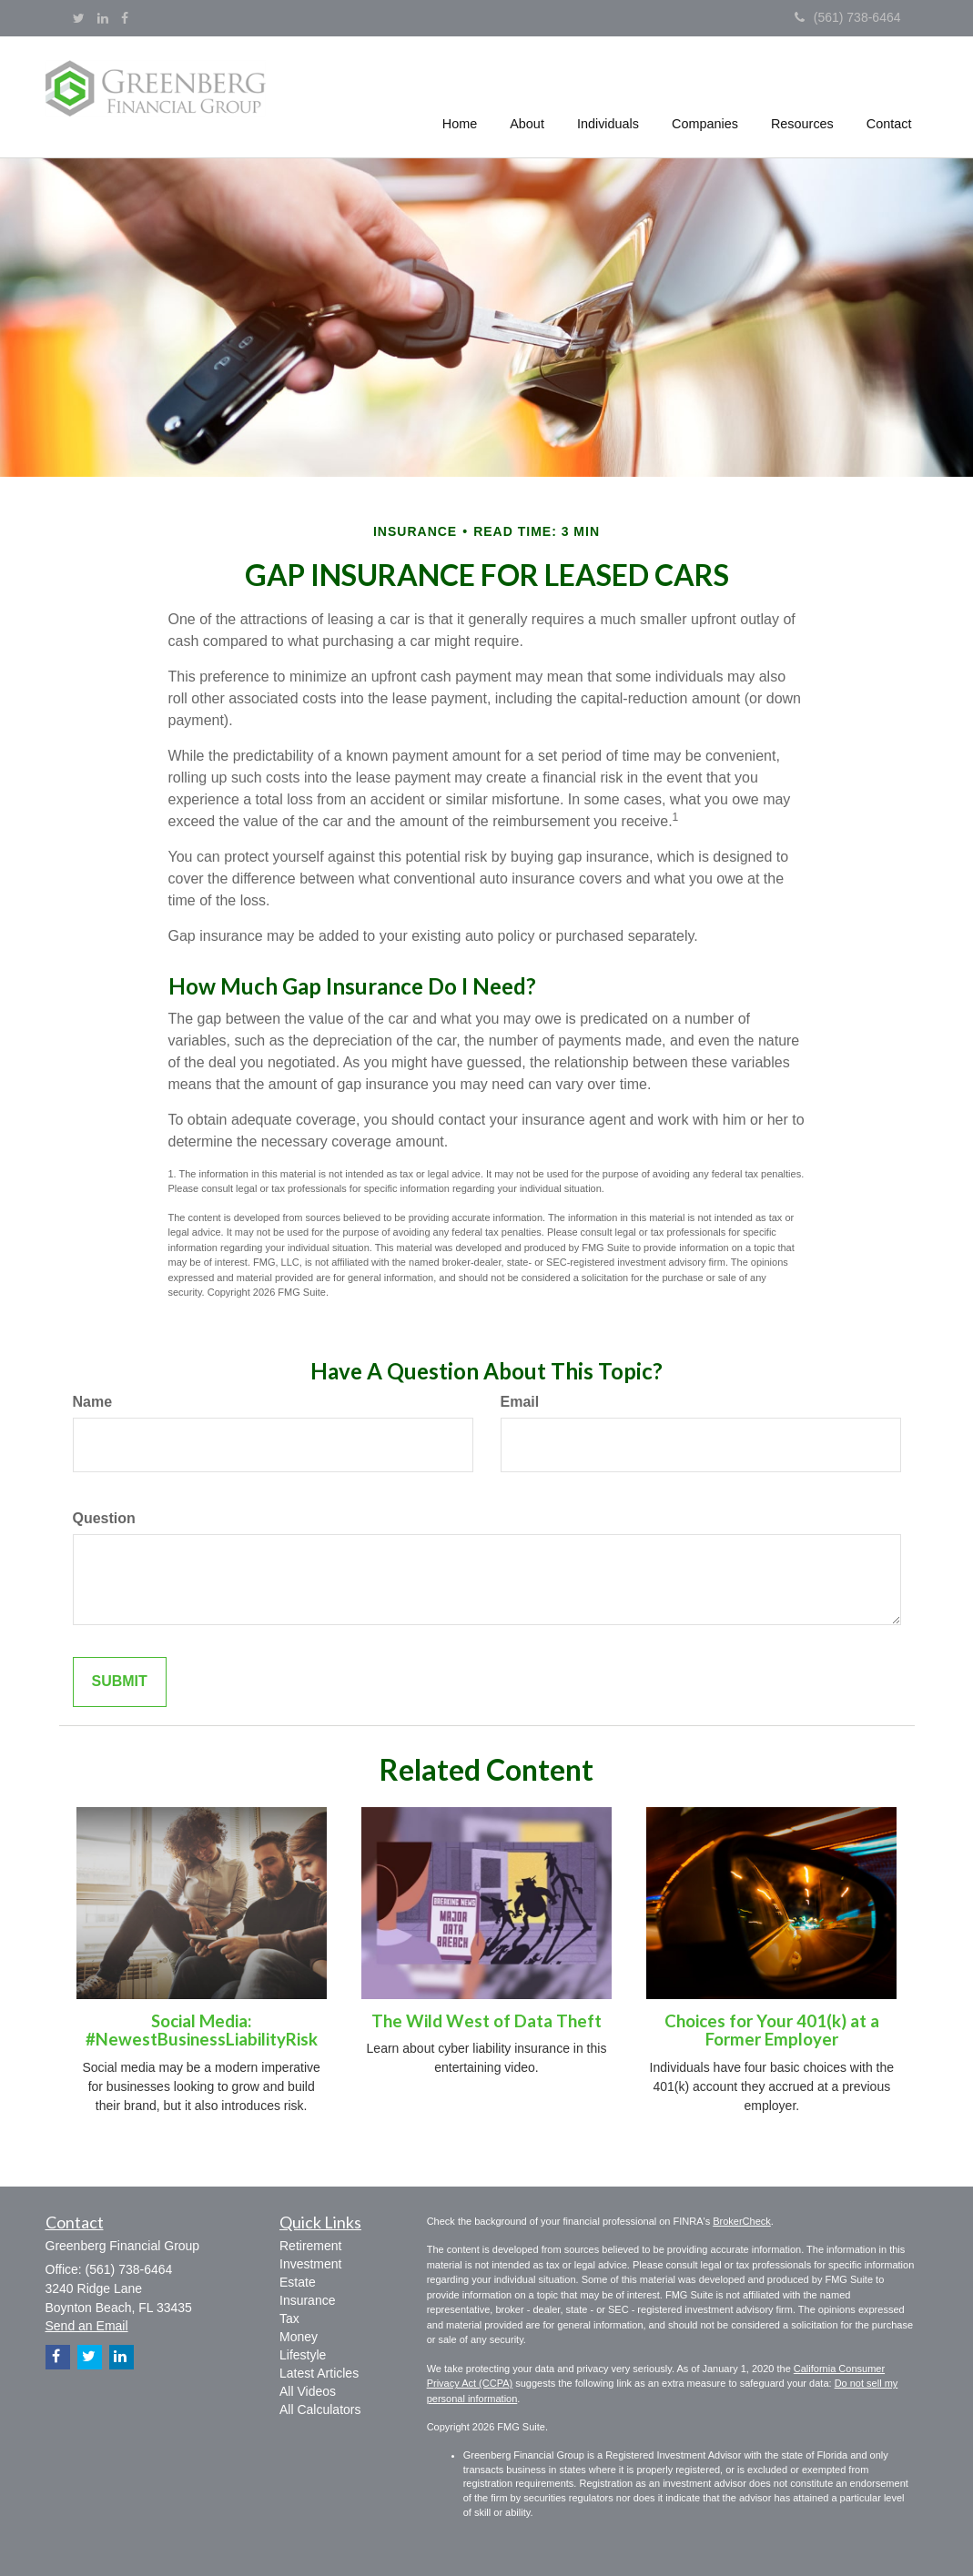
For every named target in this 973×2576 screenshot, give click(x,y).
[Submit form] (120, 1682)
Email (520, 1401)
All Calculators (319, 2409)
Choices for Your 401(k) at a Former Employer (771, 2030)
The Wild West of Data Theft (486, 2021)
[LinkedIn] (102, 18)
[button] (528, 94)
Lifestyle (302, 2355)
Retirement (310, 2245)
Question (104, 1518)
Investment (310, 2264)
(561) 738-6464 (848, 17)
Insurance (307, 2300)
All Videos (307, 2391)
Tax (289, 2318)
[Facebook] (124, 18)
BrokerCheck (742, 2221)
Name (93, 1401)
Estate (297, 2282)
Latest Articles (319, 2373)
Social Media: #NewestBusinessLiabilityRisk (202, 2030)
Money (298, 2336)
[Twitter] (79, 18)
